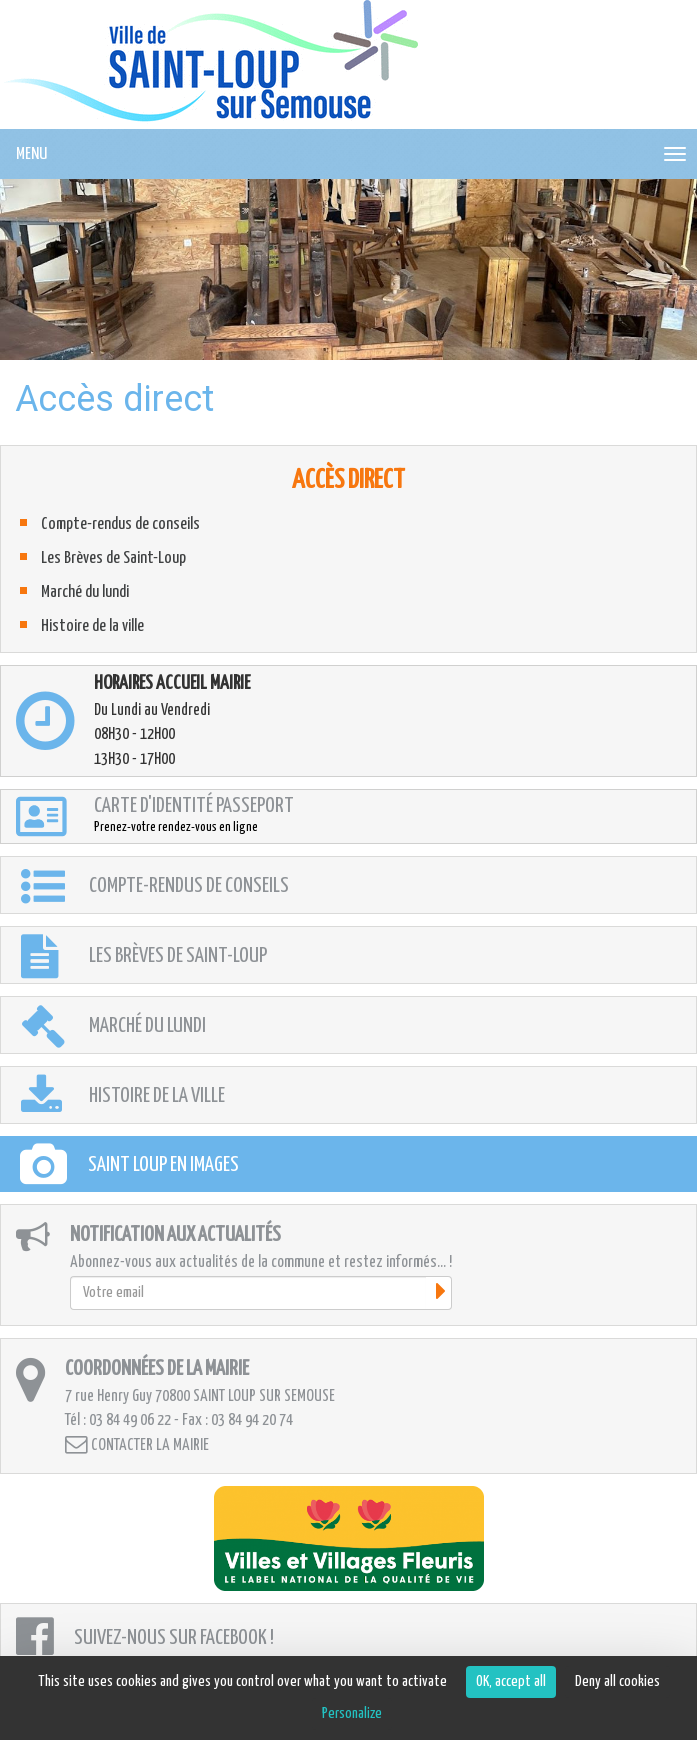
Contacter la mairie (137, 1444)
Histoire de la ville (92, 626)
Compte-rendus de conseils (120, 524)
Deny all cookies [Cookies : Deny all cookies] (617, 1681)
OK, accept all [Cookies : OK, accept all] (511, 1681)
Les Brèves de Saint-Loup (113, 558)
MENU (31, 154)
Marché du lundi (85, 592)
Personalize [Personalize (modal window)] (352, 1713)
